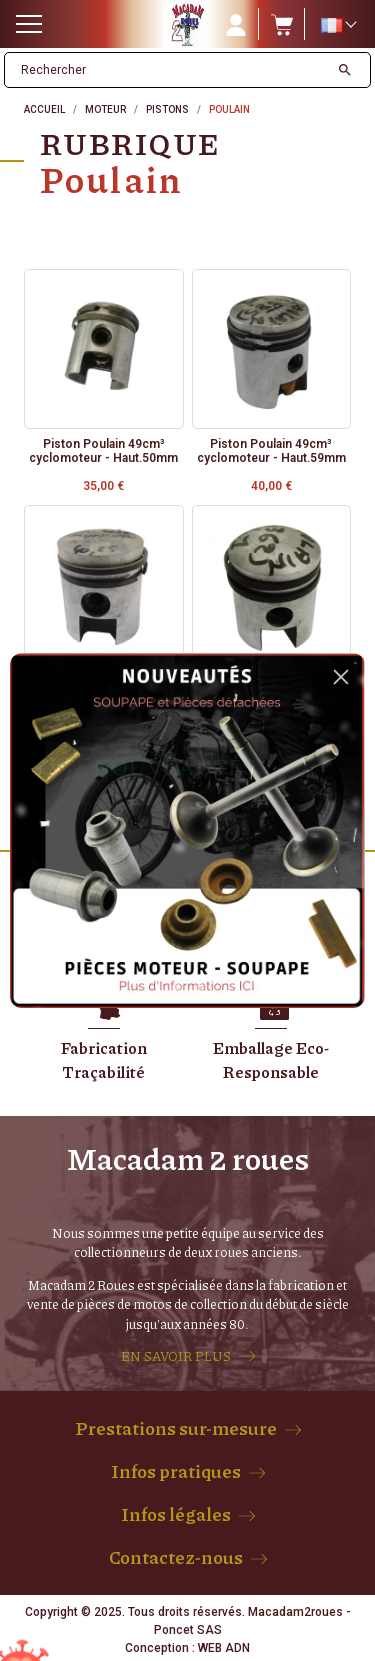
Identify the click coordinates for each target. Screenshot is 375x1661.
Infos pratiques (176, 1471)
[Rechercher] (167, 70)
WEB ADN (224, 1648)
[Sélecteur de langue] (338, 25)
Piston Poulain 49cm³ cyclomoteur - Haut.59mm (271, 451)
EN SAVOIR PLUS (176, 1356)
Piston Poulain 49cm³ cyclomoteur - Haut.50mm (103, 451)
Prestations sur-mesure (176, 1428)
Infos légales (176, 1514)
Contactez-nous (176, 1557)
